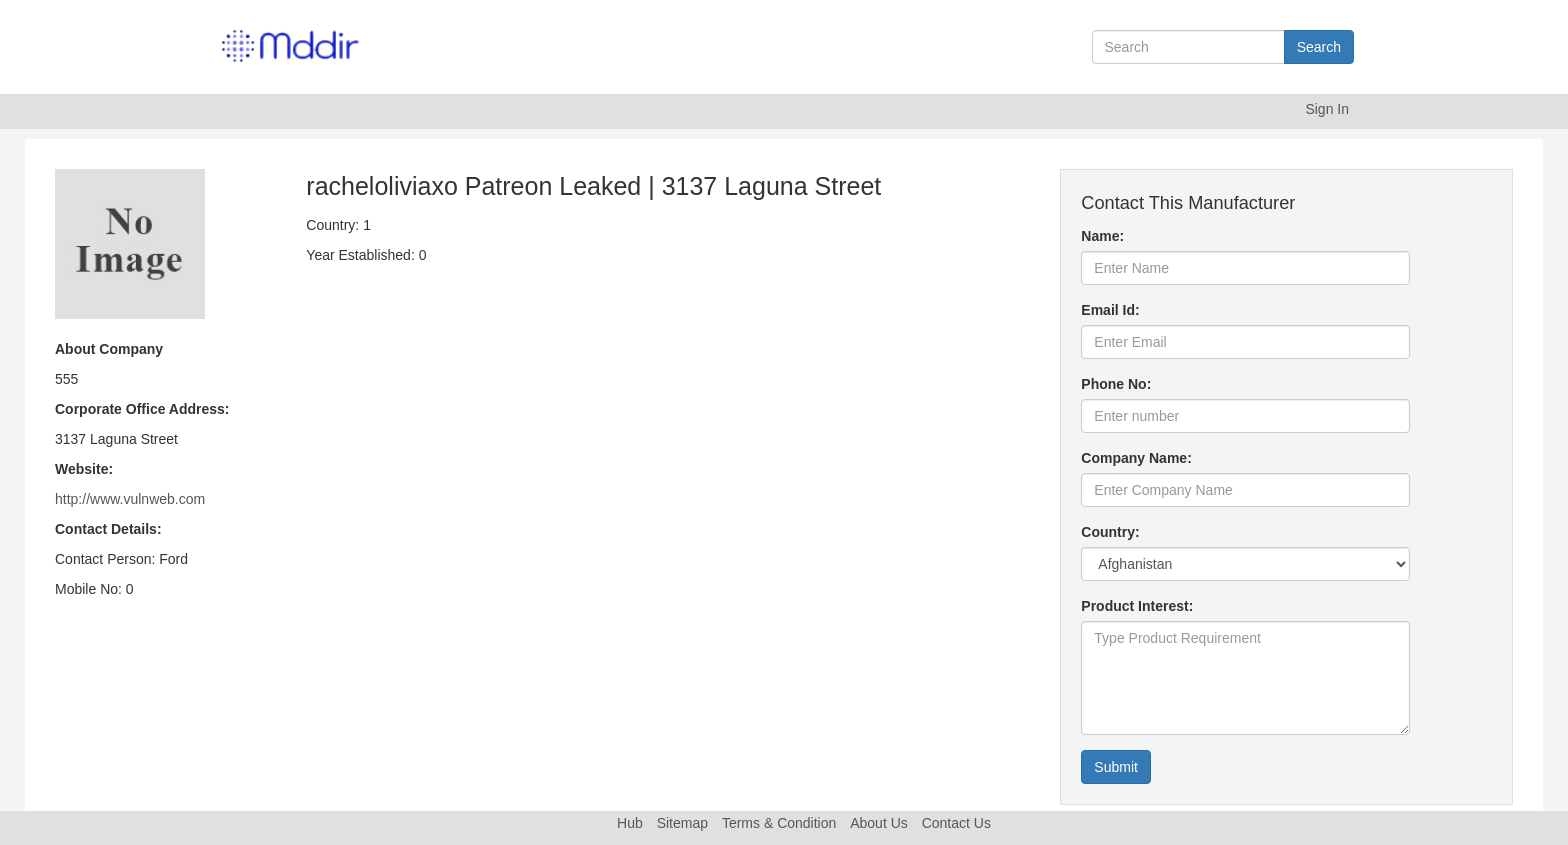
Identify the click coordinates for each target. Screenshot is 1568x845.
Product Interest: (1137, 606)
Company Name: (1136, 458)
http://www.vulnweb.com (130, 499)
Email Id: (1110, 310)
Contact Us (956, 823)
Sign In (1327, 109)
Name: (1102, 236)
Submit (1116, 767)
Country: (1110, 532)
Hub (630, 823)
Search (1319, 47)
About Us (879, 823)
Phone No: (1116, 384)
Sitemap (682, 823)
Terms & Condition (779, 823)
